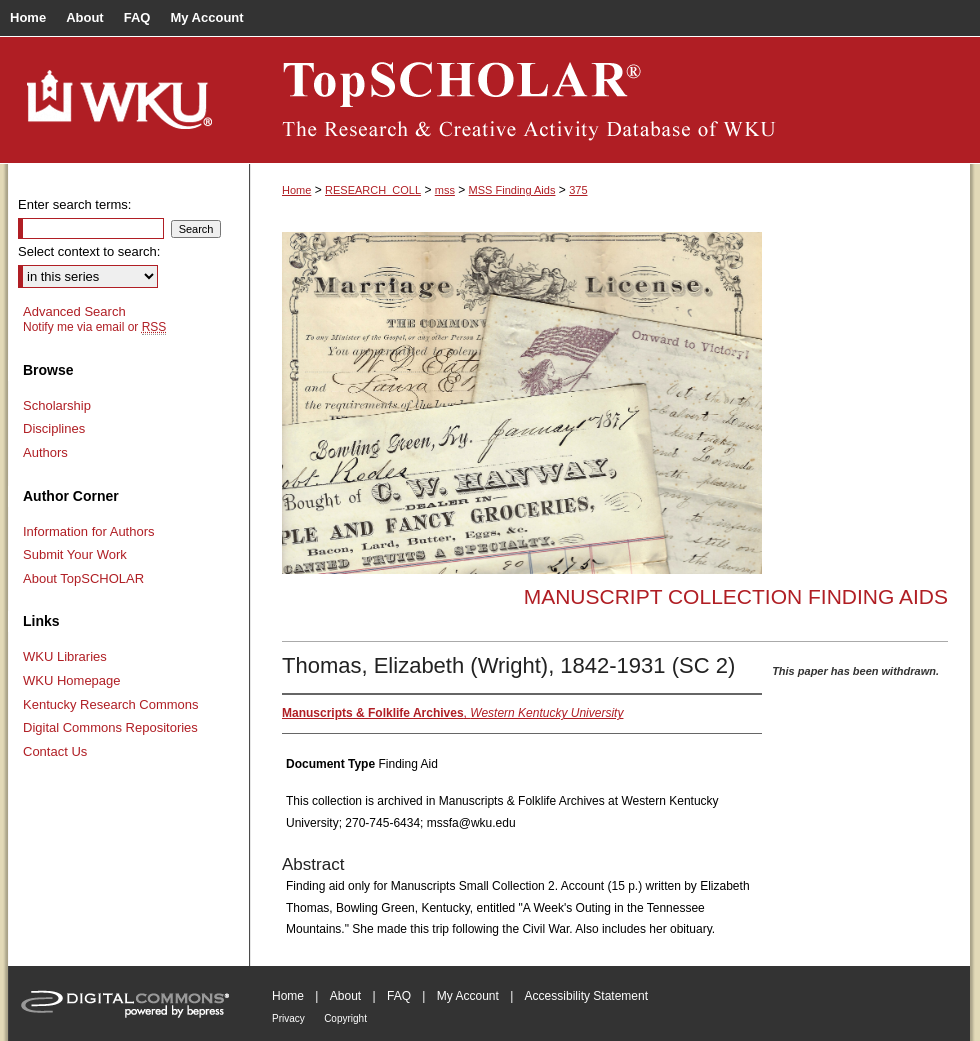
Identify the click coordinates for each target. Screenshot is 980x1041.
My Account (468, 996)
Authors (45, 452)
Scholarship (57, 405)
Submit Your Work (75, 554)
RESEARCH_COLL (373, 190)
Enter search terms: (74, 204)
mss (445, 190)
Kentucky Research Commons (111, 704)
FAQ (399, 996)
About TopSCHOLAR (83, 578)
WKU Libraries (65, 656)
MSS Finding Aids (512, 190)
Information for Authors (89, 531)
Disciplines (54, 428)
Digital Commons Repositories (110, 727)
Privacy (288, 1018)
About (345, 996)
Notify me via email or (94, 327)
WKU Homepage (72, 680)
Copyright (345, 1018)
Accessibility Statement (586, 996)
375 (578, 190)
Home (296, 190)
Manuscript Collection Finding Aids (736, 596)
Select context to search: (89, 251)
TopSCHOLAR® (610, 100)
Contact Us (55, 751)
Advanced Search (74, 311)
